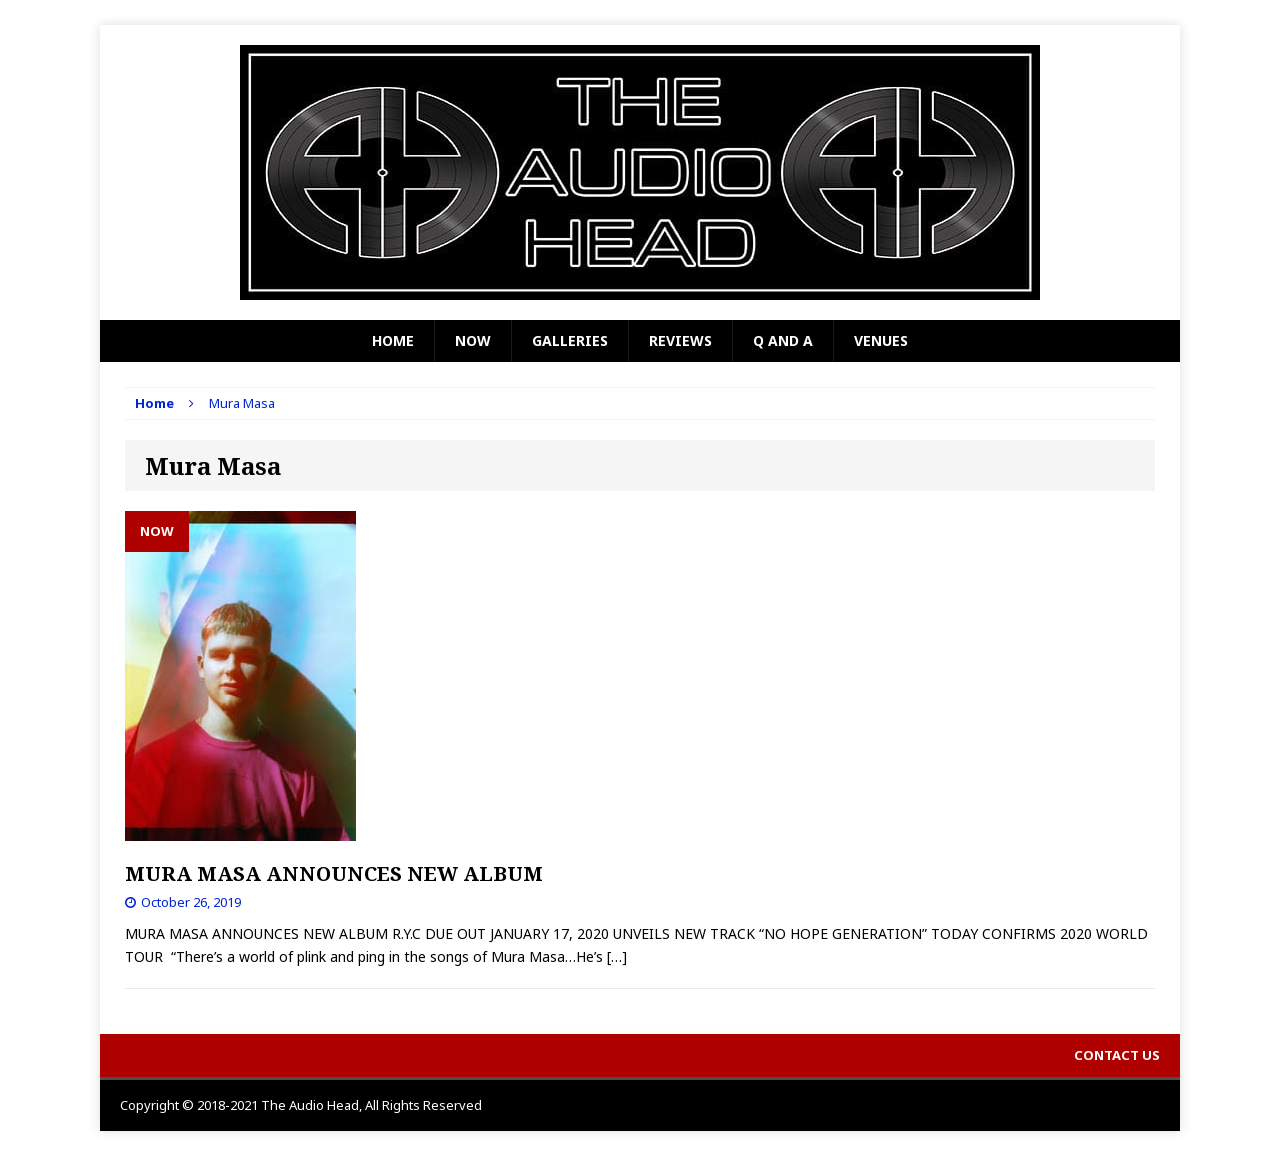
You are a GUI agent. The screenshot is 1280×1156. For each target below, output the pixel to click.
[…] (617, 956)
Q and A (783, 340)
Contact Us (1117, 1055)
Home (393, 340)
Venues (881, 340)
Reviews (680, 340)
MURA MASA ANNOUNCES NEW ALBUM (334, 873)
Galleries (570, 340)
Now (473, 340)
